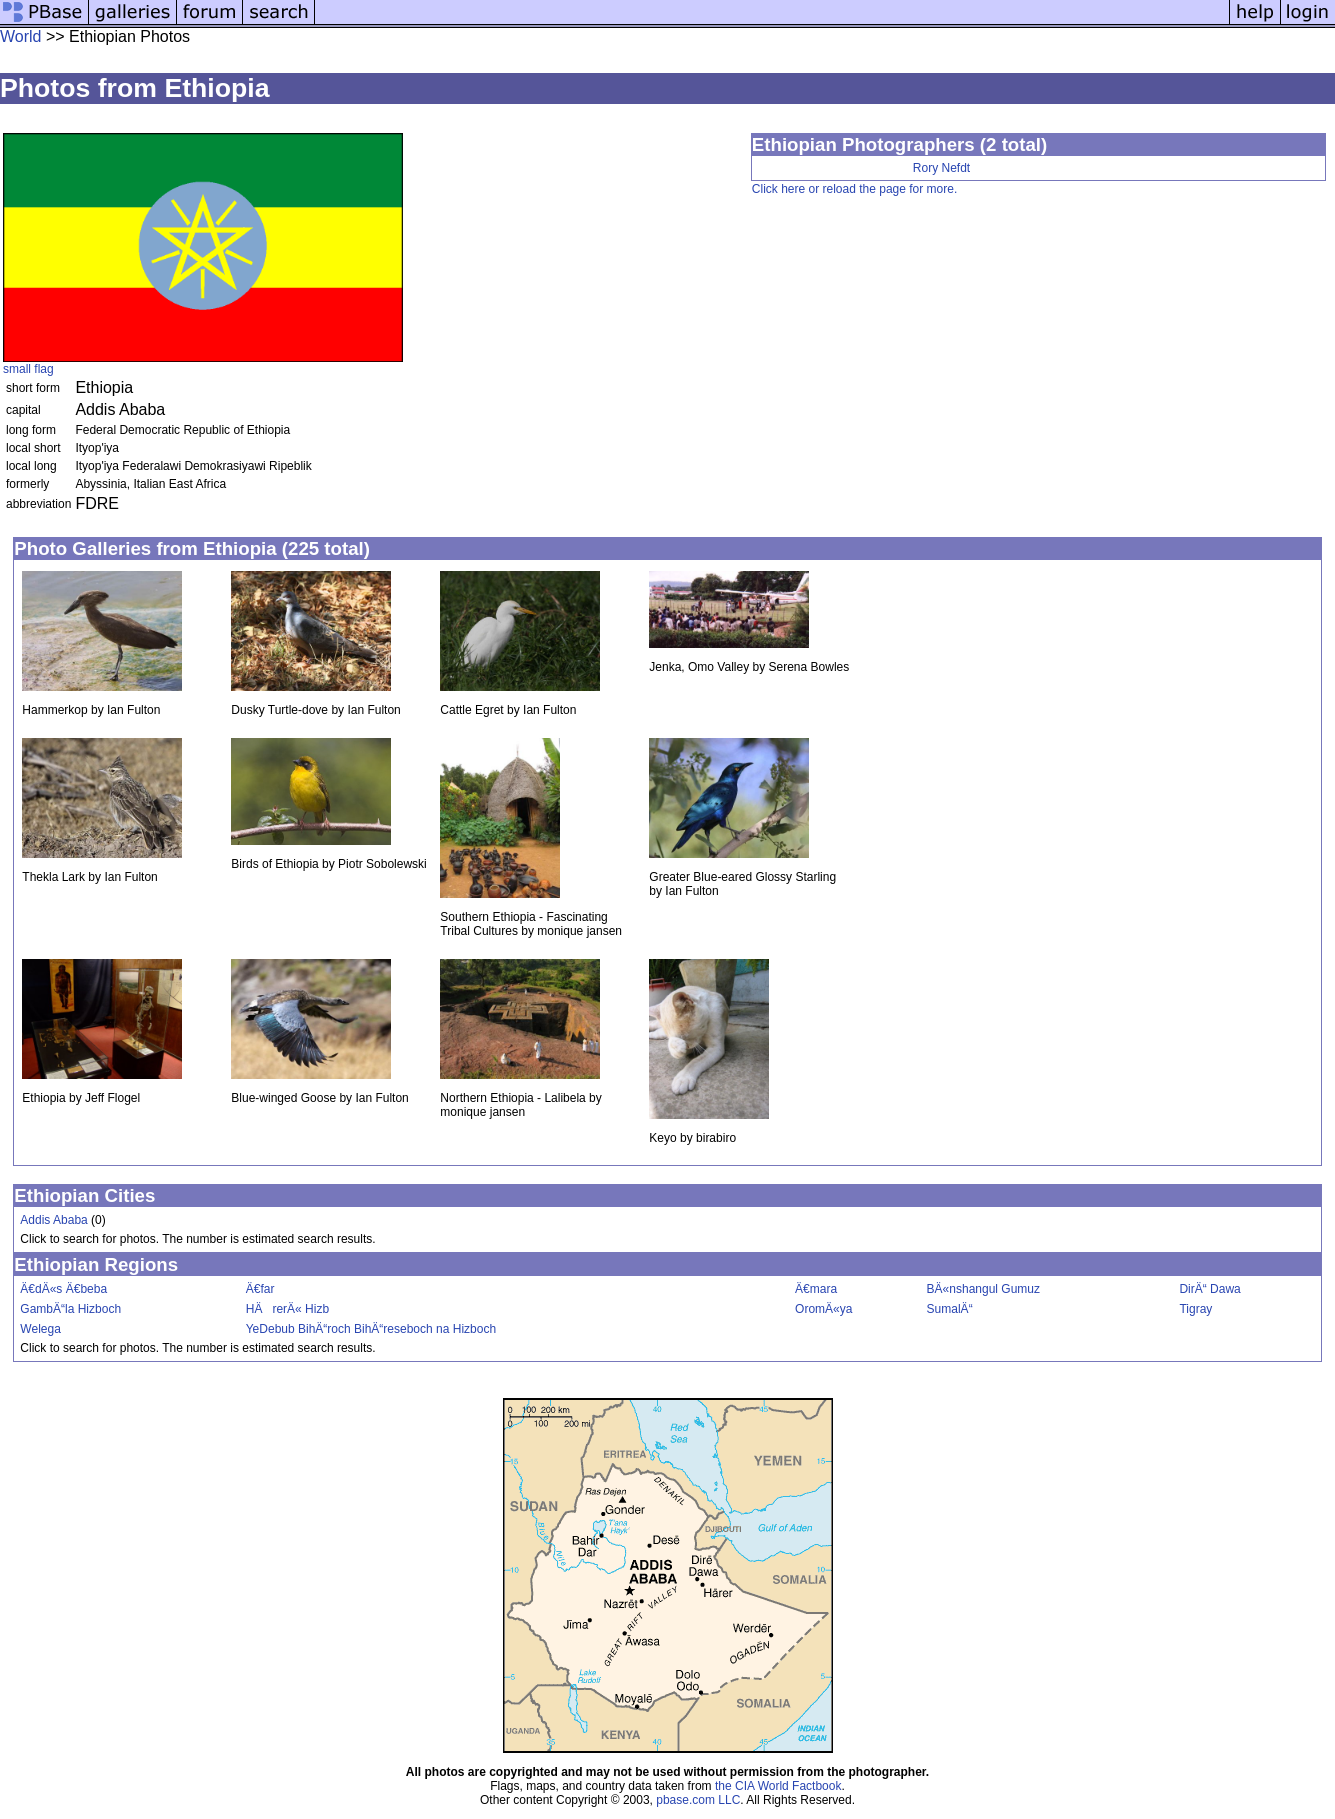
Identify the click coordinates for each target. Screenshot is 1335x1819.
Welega (40, 1329)
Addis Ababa (53, 1220)
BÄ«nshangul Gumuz (983, 1289)
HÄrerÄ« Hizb (287, 1309)
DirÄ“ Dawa (1209, 1289)
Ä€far (260, 1289)
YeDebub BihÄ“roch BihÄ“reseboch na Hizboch (371, 1329)
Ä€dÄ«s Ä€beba (63, 1289)
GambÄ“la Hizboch (70, 1309)
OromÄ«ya (823, 1309)
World (21, 36)
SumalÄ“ (950, 1309)
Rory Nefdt (941, 168)
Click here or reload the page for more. (854, 189)
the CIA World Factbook (778, 1786)
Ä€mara (816, 1289)
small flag (28, 369)
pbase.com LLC (698, 1800)
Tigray (1195, 1309)
